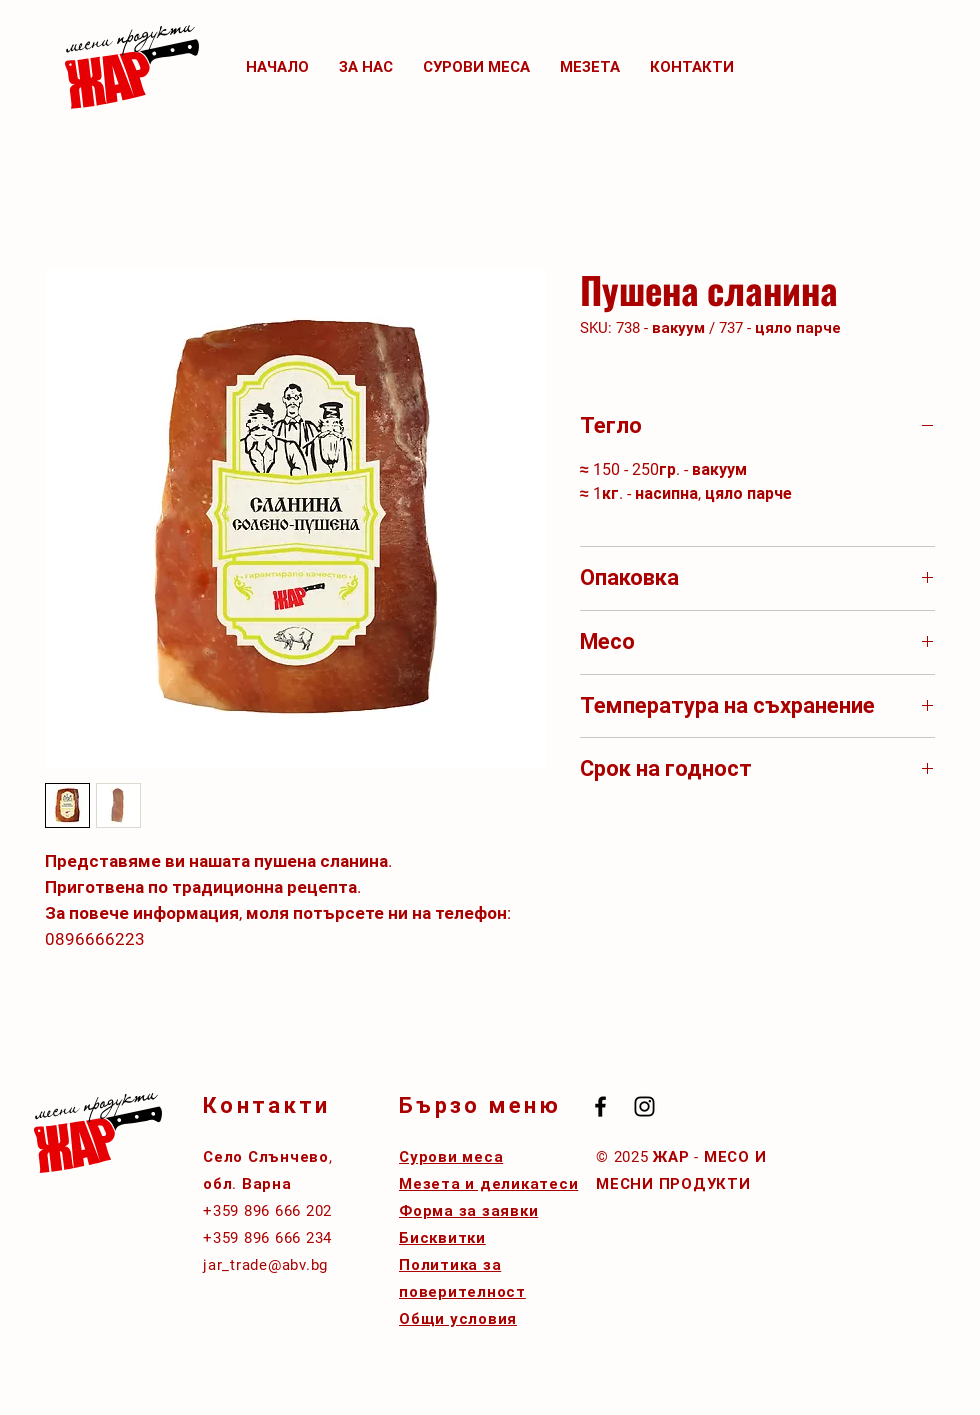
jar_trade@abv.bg (265, 1265)
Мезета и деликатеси (488, 1184)
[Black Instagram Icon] (644, 1106)
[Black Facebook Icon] (600, 1106)
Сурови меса (451, 1157)
